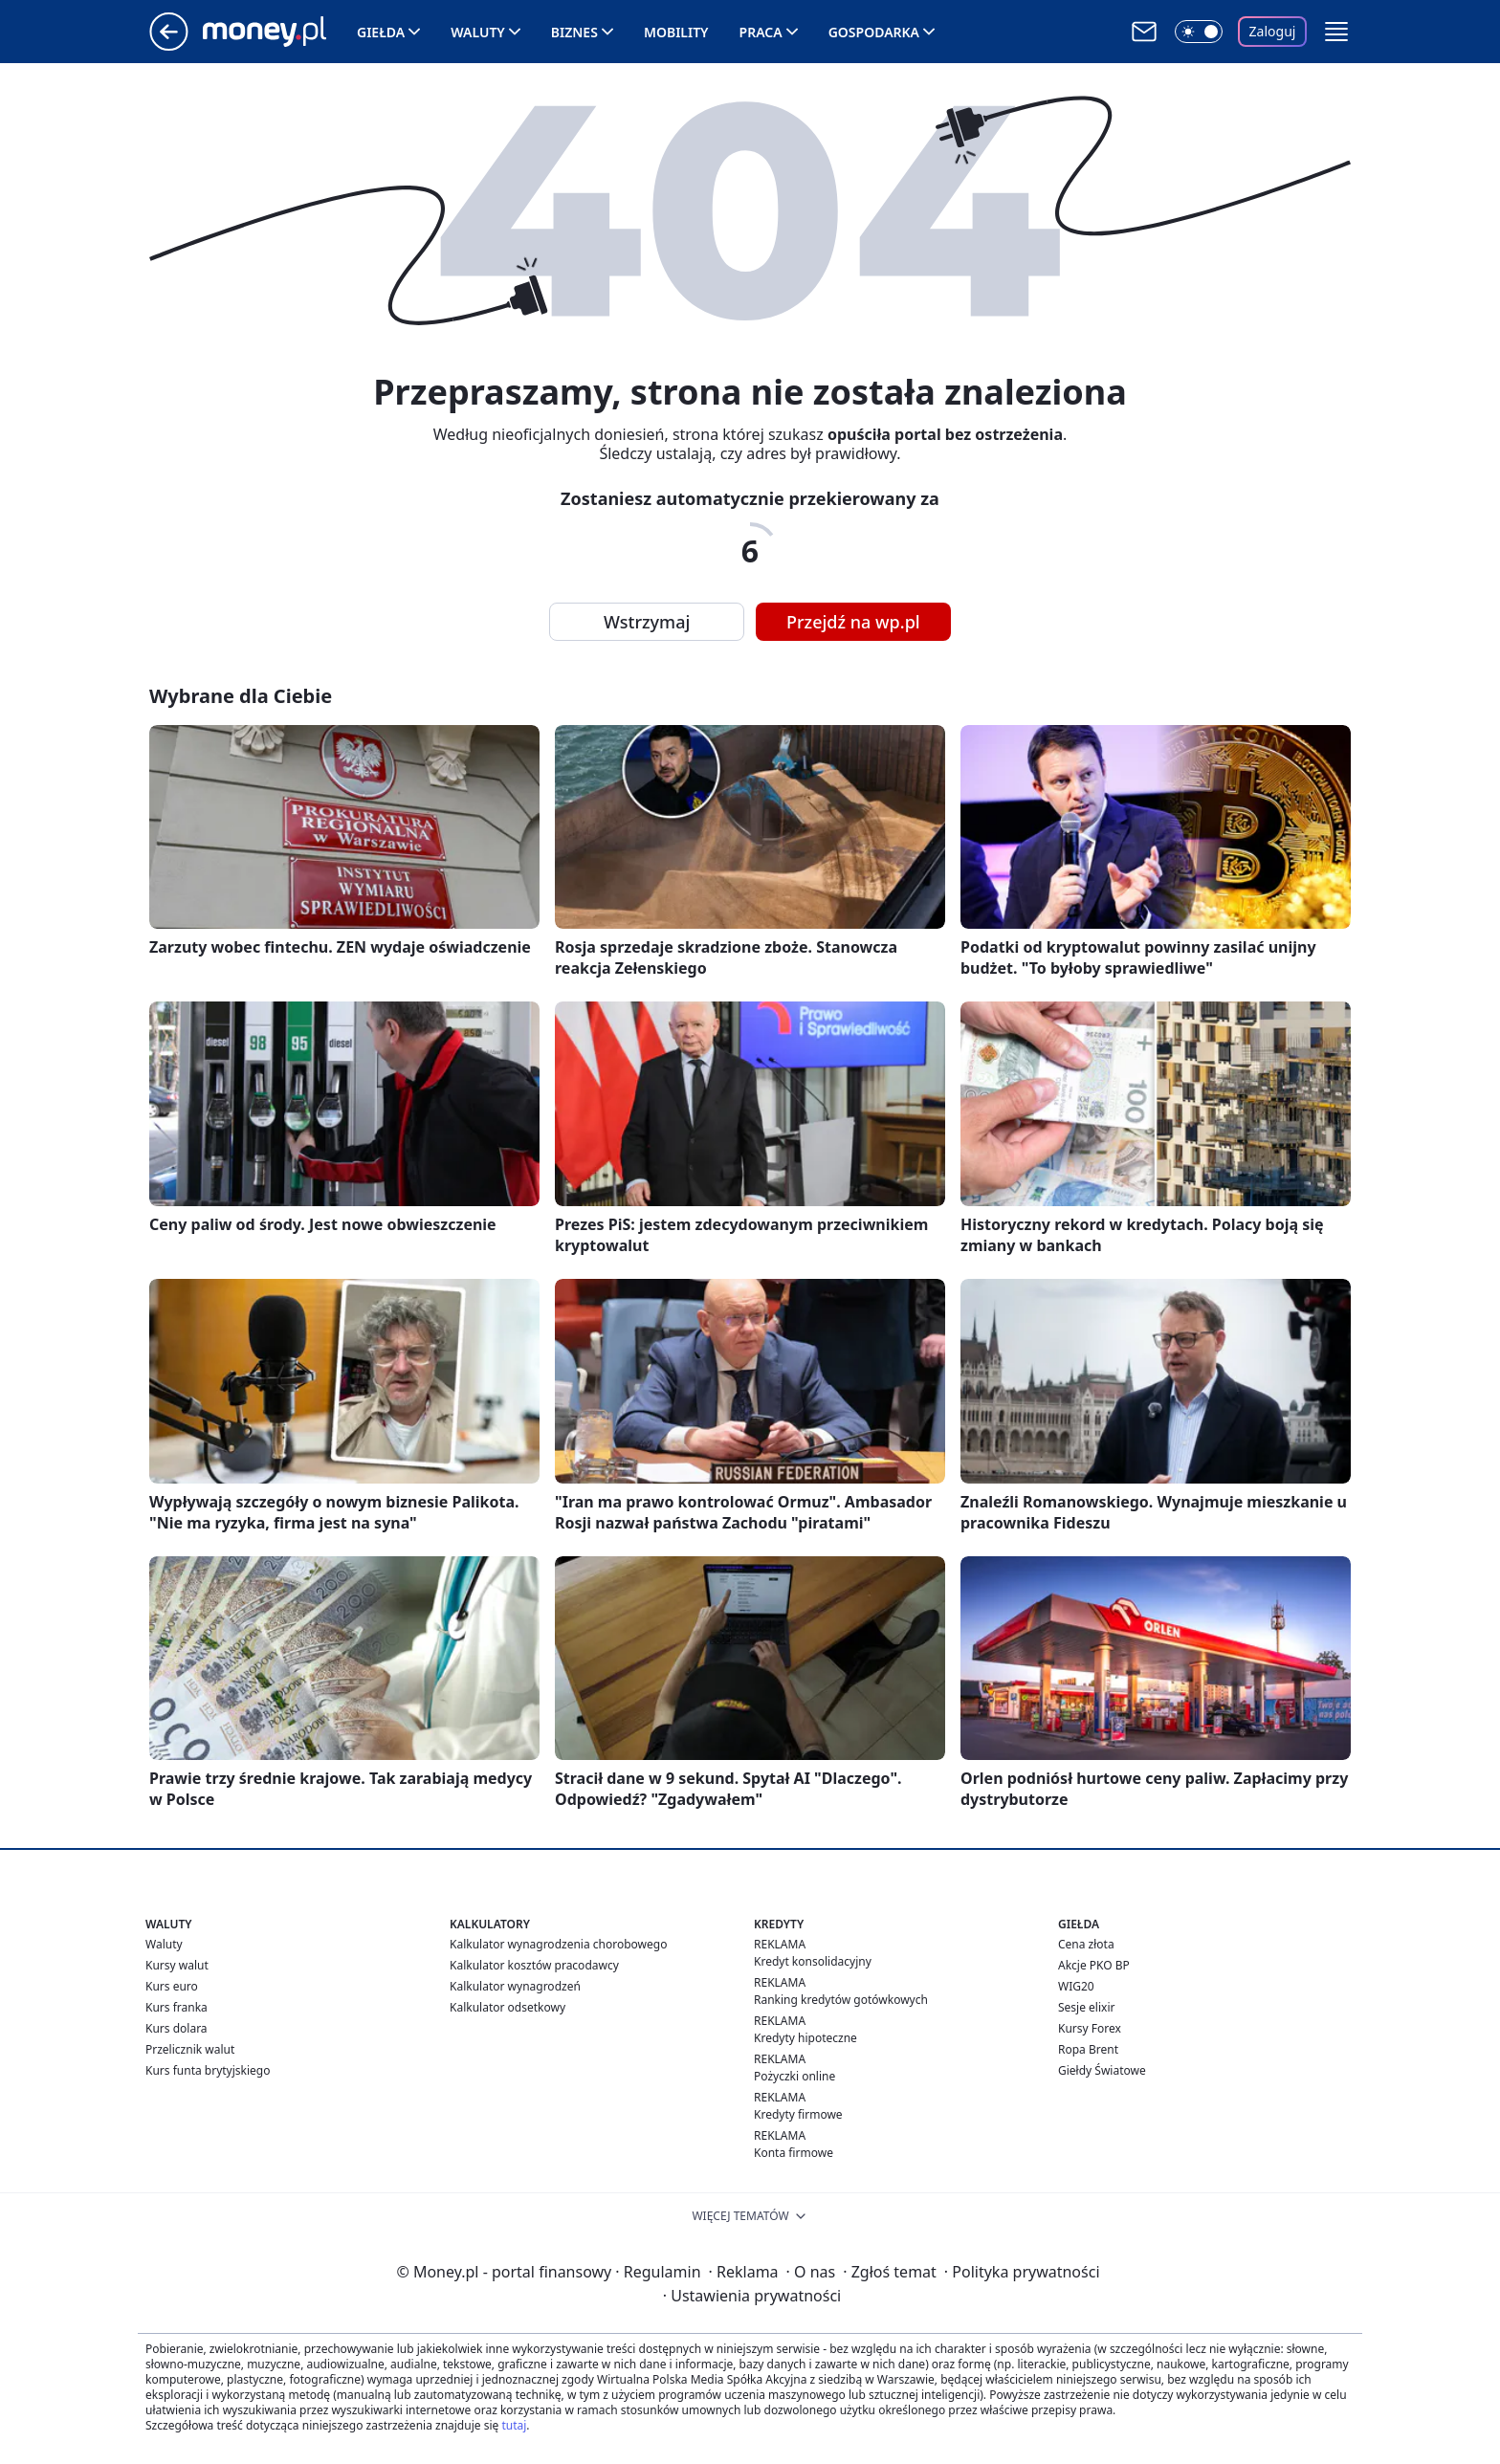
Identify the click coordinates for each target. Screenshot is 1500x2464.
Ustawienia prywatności (752, 2295)
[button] (1336, 31)
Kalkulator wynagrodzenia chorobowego (558, 1944)
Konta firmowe (793, 2153)
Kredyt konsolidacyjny (812, 1961)
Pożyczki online (794, 2076)
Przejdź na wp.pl (853, 621)
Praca (761, 32)
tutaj (513, 2425)
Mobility (676, 32)
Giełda (381, 32)
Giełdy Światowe (1102, 2070)
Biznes (574, 32)
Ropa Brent (1088, 2049)
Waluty (478, 32)
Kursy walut (177, 1965)
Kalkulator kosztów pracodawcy (534, 1965)
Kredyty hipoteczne (805, 2038)
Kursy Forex (1089, 2028)
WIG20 (1076, 1986)
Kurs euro (171, 1986)
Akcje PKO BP (1094, 1965)
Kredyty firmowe (798, 2114)
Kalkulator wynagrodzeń (515, 1986)
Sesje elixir (1086, 2007)
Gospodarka (873, 32)
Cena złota (1086, 1944)
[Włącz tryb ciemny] (1199, 31)
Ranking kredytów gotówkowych (841, 1999)
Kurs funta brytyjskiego (207, 2070)
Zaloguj (1272, 31)
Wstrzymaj (647, 621)
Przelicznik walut (189, 2049)
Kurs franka (176, 2007)
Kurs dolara (176, 2028)
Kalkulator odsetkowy (507, 2007)
